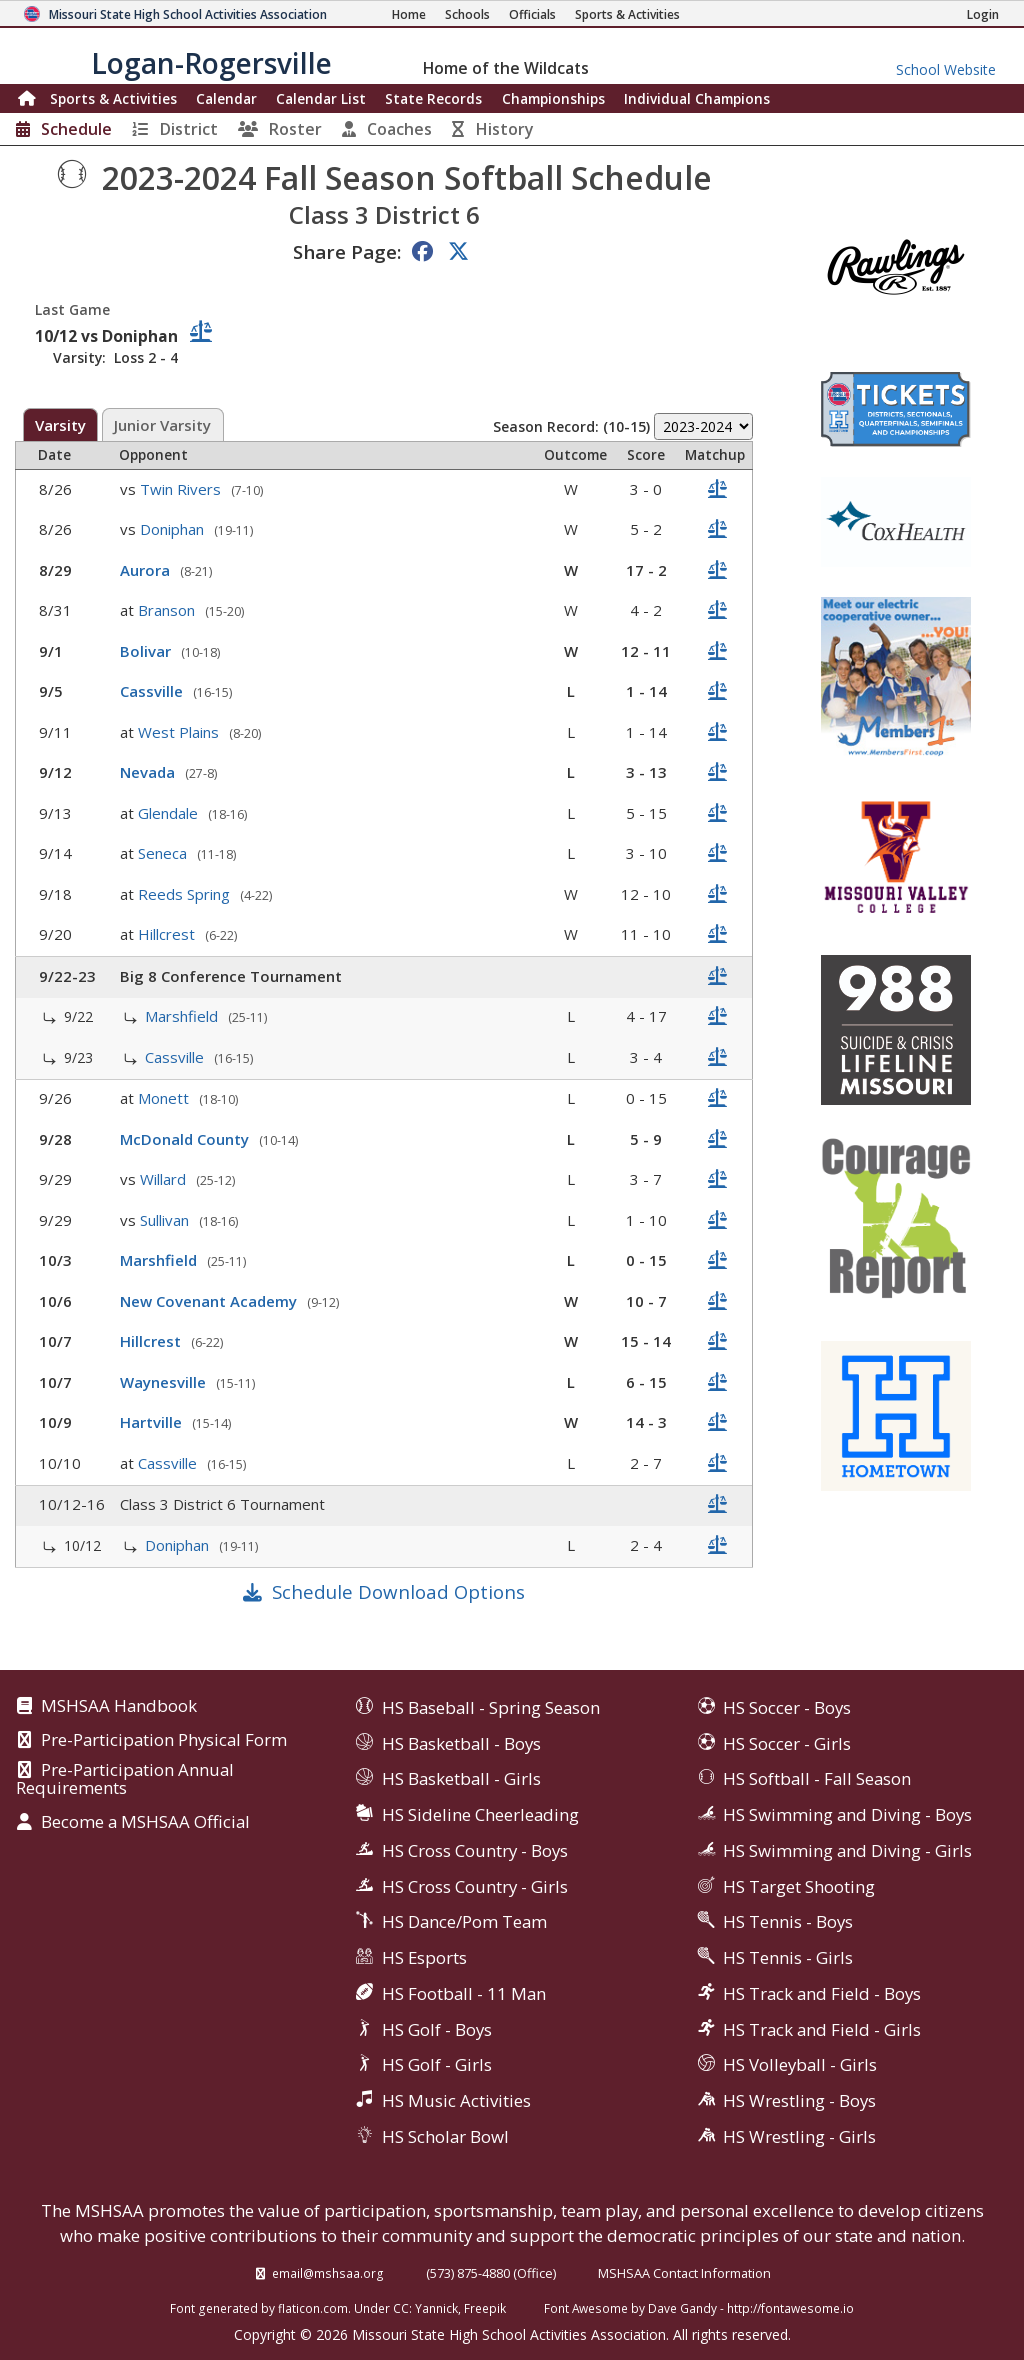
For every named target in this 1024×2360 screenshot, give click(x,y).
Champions (697, 98)
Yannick (436, 2308)
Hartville (153, 1422)
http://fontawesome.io (790, 2308)
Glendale (170, 813)
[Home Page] (409, 14)
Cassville (153, 691)
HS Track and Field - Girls (822, 2029)
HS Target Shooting (799, 1886)
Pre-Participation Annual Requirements (125, 1779)
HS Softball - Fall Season (817, 1778)
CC (401, 2308)
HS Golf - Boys (437, 2029)
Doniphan (174, 529)
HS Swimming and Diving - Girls (847, 1850)
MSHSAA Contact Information (684, 2273)
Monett (165, 1098)
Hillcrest (168, 934)
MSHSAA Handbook (119, 1707)
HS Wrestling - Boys (799, 2100)
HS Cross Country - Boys (475, 1850)
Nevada (149, 772)
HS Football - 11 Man (464, 1993)
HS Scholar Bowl (445, 2136)
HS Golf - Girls (437, 2064)
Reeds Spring (186, 894)
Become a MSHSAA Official (145, 1823)
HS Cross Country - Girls (475, 1886)
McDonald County (186, 1139)
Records (433, 98)
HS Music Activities (456, 2100)
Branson (168, 610)
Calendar (226, 98)
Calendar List (321, 98)
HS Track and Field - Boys (822, 1993)
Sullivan (166, 1220)
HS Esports (424, 1957)
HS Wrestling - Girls (799, 2136)
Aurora (147, 570)
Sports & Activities (113, 98)
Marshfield (183, 1016)
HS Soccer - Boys (787, 1707)
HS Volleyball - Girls (800, 2064)
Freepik (485, 2308)
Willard (165, 1179)
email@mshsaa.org (328, 2273)
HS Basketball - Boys (461, 1743)
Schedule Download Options (398, 1591)
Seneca (164, 853)
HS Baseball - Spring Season (491, 1707)
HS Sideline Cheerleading (480, 1814)
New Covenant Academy (210, 1301)
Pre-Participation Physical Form (164, 1741)
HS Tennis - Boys (788, 1921)
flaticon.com (313, 2308)
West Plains (180, 732)
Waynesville (165, 1382)
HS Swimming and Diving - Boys (847, 1814)
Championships (553, 98)
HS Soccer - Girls (787, 1743)
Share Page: (347, 251)
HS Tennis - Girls (788, 1957)
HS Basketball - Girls (461, 1778)
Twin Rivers (182, 489)
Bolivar (147, 651)
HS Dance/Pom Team (464, 1921)
